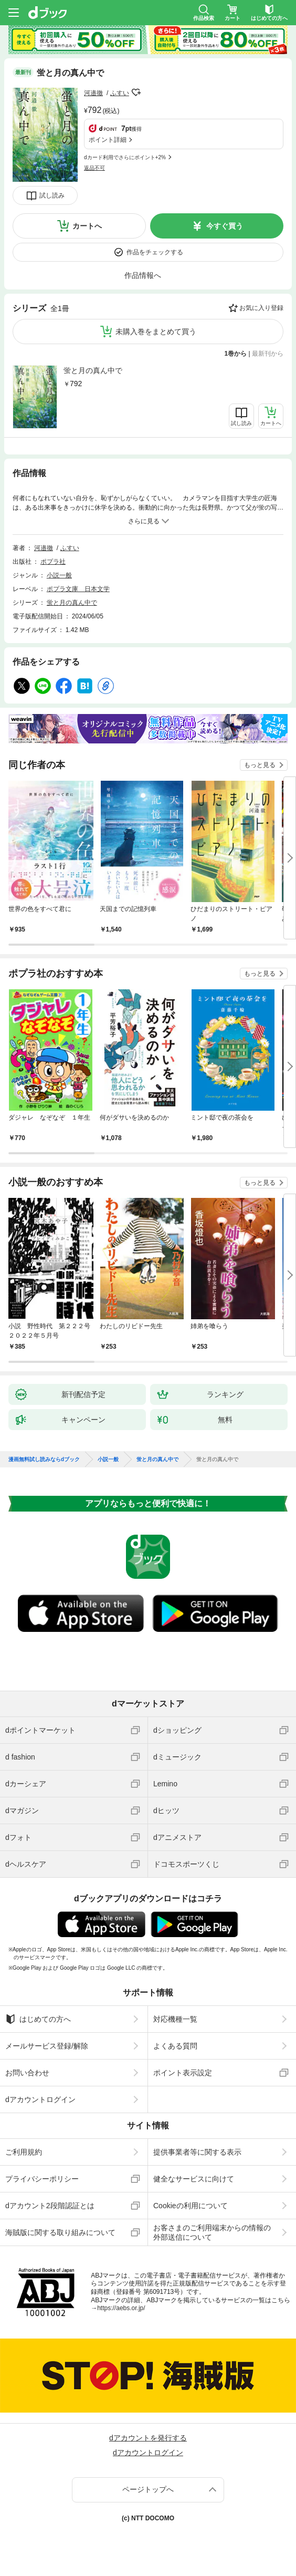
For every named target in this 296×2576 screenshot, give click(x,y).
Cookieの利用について (190, 2205)
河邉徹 (93, 93)
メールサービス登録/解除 (46, 2046)
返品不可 (94, 168)
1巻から (236, 353)
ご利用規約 (23, 2152)
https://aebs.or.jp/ (121, 2308)
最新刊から (267, 353)
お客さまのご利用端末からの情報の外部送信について (212, 2232)
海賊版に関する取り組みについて (60, 2232)
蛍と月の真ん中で (93, 370)
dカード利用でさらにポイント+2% (125, 157)
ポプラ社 (53, 561)
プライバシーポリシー (42, 2179)
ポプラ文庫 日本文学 (78, 589)
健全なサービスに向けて (193, 2179)
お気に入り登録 (261, 308)
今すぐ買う (224, 226)
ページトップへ (148, 2489)
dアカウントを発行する (148, 2438)
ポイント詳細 (107, 139)
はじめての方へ (38, 2019)
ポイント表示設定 (182, 2072)
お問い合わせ (27, 2072)
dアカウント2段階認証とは (49, 2205)
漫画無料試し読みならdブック (44, 1459)
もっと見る (260, 765)
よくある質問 (175, 2046)
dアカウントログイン (40, 2099)
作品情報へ (142, 275)
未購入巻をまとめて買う (155, 331)
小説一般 (59, 575)
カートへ (87, 226)
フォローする (136, 92)
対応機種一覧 (175, 2019)
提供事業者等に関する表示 (197, 2152)
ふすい (119, 93)
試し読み (52, 195)
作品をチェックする (154, 252)
